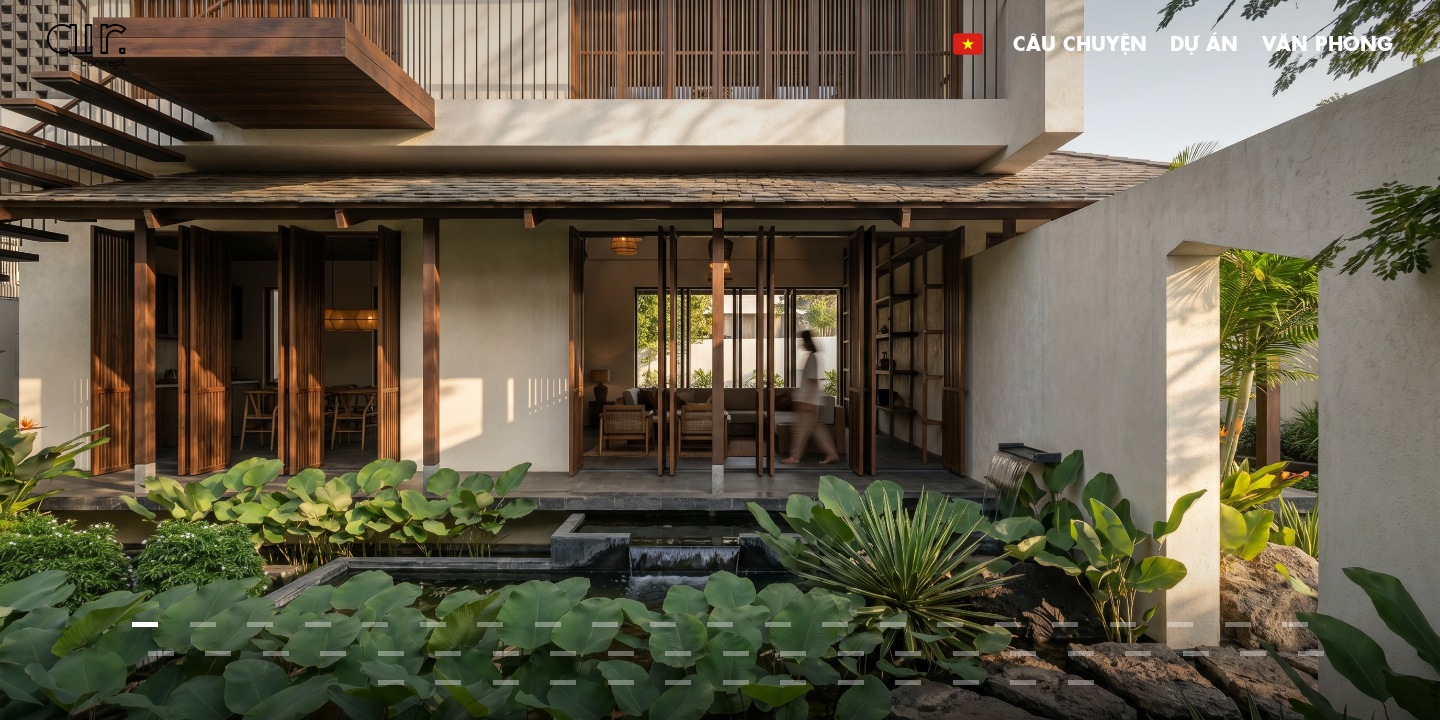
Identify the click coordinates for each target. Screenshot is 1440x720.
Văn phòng (1327, 42)
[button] (145, 624)
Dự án (1204, 42)
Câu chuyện (1080, 42)
